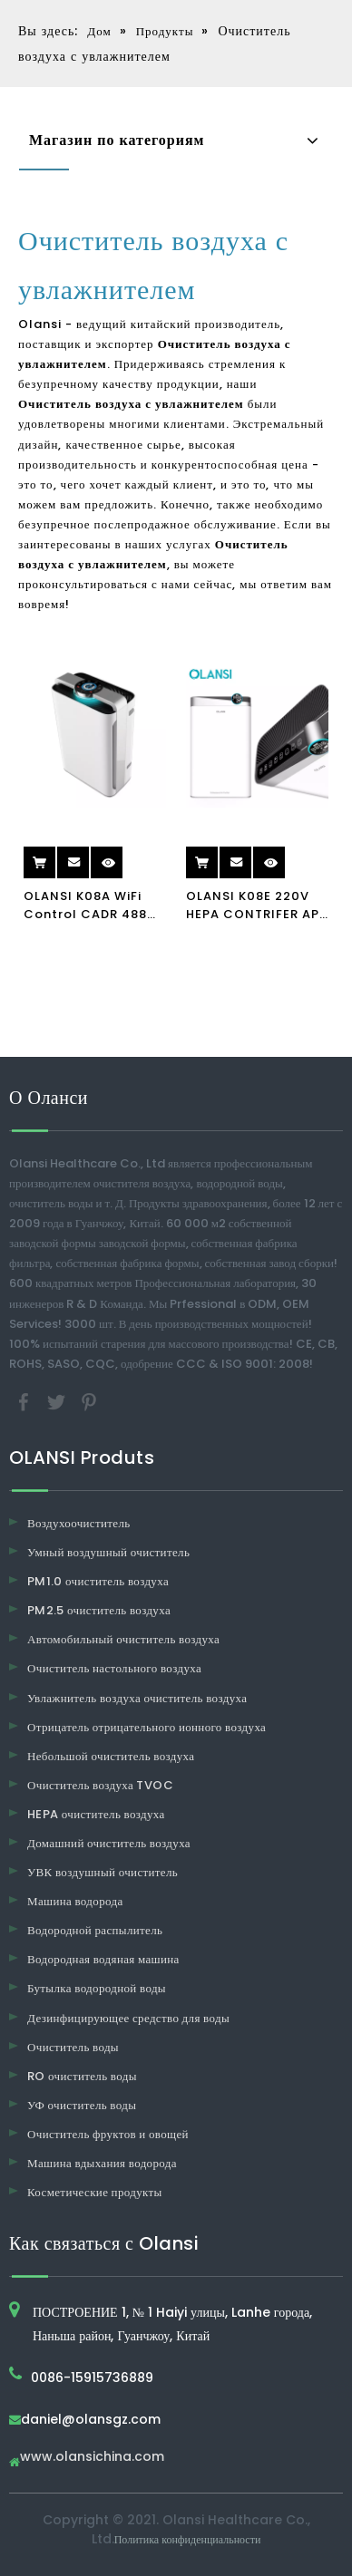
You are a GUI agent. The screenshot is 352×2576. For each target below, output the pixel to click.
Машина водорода (75, 1901)
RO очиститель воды (82, 2076)
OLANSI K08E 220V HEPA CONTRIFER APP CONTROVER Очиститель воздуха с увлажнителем (257, 905)
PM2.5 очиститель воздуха (99, 1610)
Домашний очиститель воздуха (109, 1843)
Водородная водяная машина (103, 1959)
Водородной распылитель (94, 1930)
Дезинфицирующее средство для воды (128, 2018)
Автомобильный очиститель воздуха (123, 1639)
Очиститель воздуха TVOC (100, 1785)
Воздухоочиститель (79, 1523)
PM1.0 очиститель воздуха (98, 1581)
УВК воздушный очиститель (102, 1872)
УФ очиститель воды (81, 2105)
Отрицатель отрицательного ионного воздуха (146, 1727)
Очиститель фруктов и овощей (108, 2134)
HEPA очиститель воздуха (96, 1814)
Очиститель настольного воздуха (114, 1668)
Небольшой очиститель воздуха (110, 1756)
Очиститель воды (73, 2047)
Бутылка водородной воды (96, 1988)
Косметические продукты (94, 2192)
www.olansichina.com (92, 2457)
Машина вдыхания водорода (102, 2163)
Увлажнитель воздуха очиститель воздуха (137, 1698)
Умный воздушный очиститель (108, 1552)
